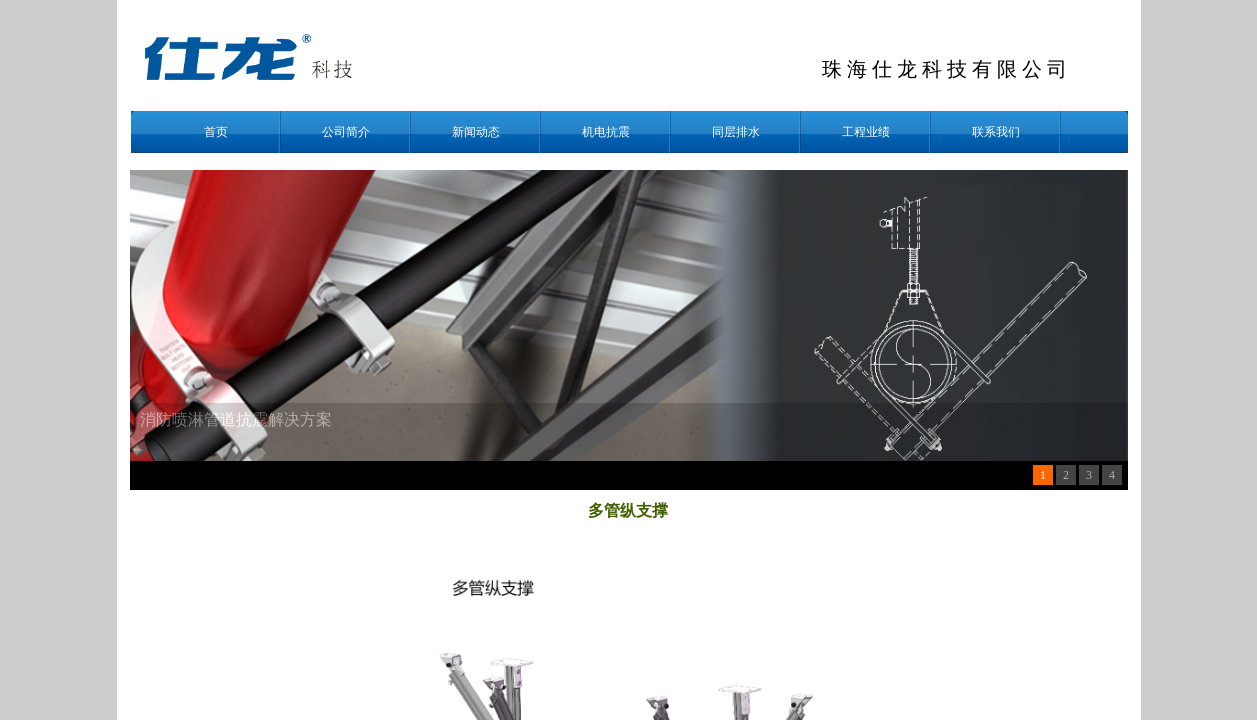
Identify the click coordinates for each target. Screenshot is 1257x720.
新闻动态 (476, 132)
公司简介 (346, 132)
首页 (216, 132)
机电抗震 (606, 132)
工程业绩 (866, 132)
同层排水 (736, 132)
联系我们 (996, 132)
